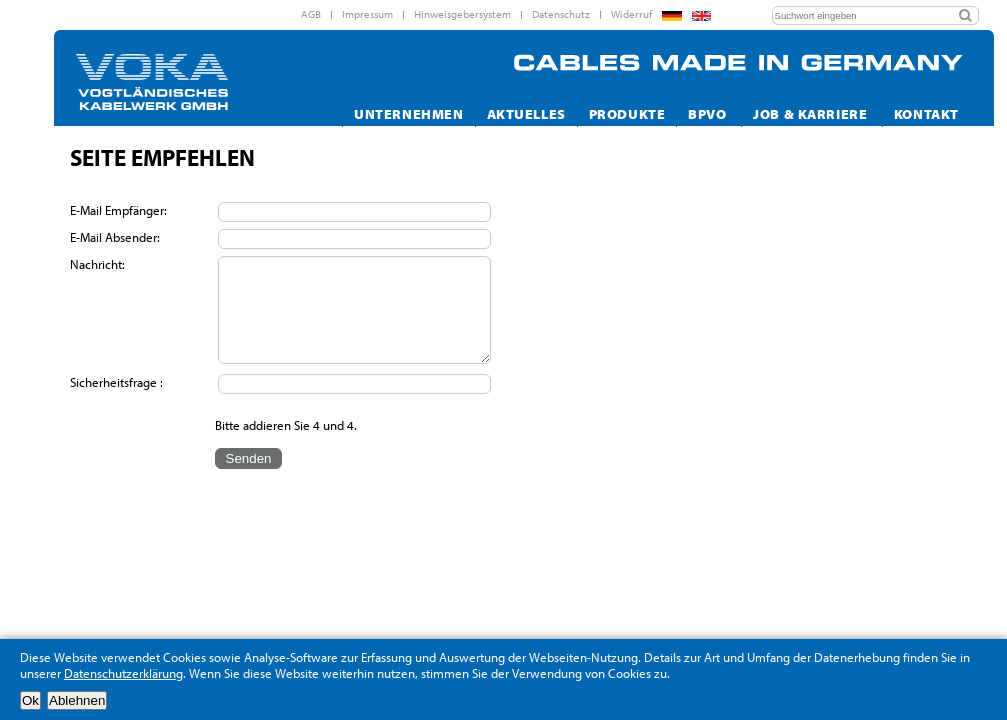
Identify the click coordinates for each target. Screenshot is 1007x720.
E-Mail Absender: (116, 237)
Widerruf (631, 14)
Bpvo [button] (709, 113)
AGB (311, 14)
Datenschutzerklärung (123, 673)
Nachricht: (99, 264)
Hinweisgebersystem (462, 14)
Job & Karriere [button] (812, 113)
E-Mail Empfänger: (120, 210)
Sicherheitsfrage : (116, 382)
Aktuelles (526, 113)
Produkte (627, 113)
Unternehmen (408, 113)
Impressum (367, 14)
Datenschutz (561, 14)
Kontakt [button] (928, 113)
